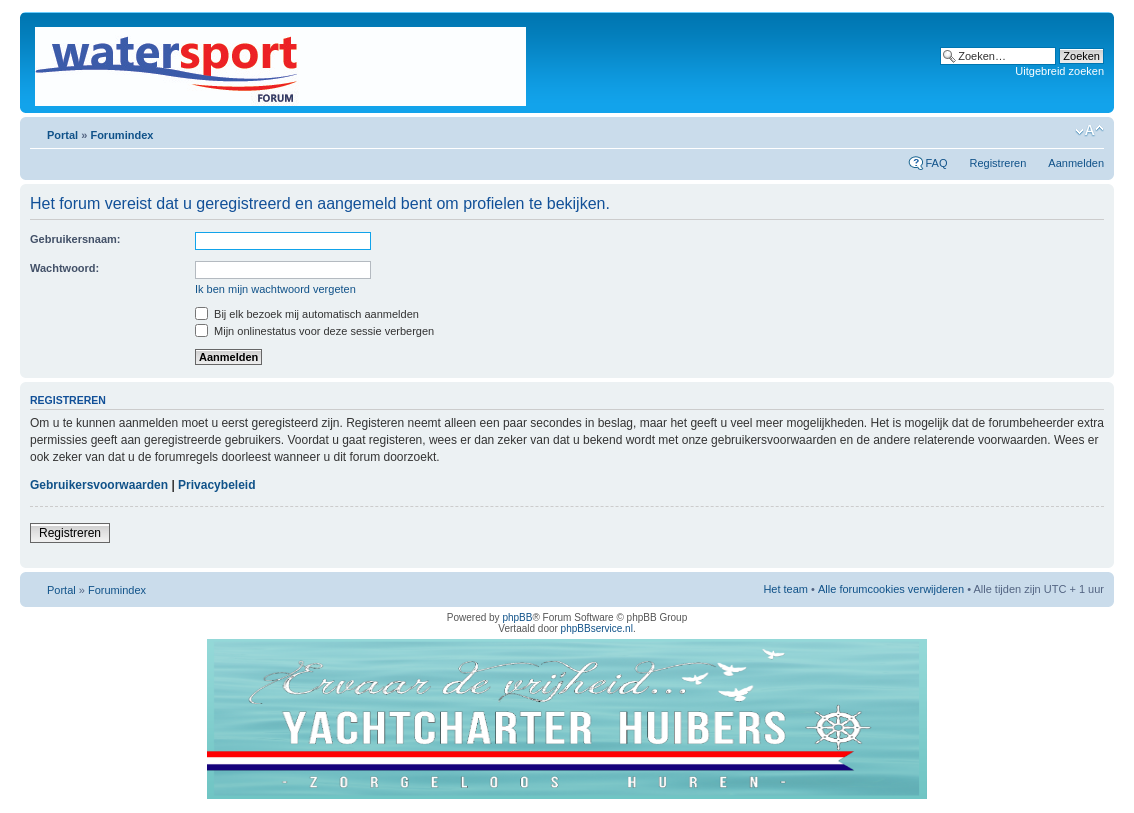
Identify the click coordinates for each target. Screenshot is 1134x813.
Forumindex (121, 135)
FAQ (936, 163)
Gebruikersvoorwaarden (99, 485)
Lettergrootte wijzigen (1089, 131)
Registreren (997, 163)
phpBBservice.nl (597, 628)
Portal (62, 135)
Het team (785, 589)
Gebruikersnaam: (75, 239)
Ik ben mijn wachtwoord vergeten (275, 289)
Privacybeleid (216, 485)
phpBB (517, 617)
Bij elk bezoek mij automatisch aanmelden (307, 314)
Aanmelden (1076, 163)
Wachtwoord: (64, 268)
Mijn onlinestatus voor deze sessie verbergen (314, 331)
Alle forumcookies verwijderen (891, 589)
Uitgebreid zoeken (1059, 71)
